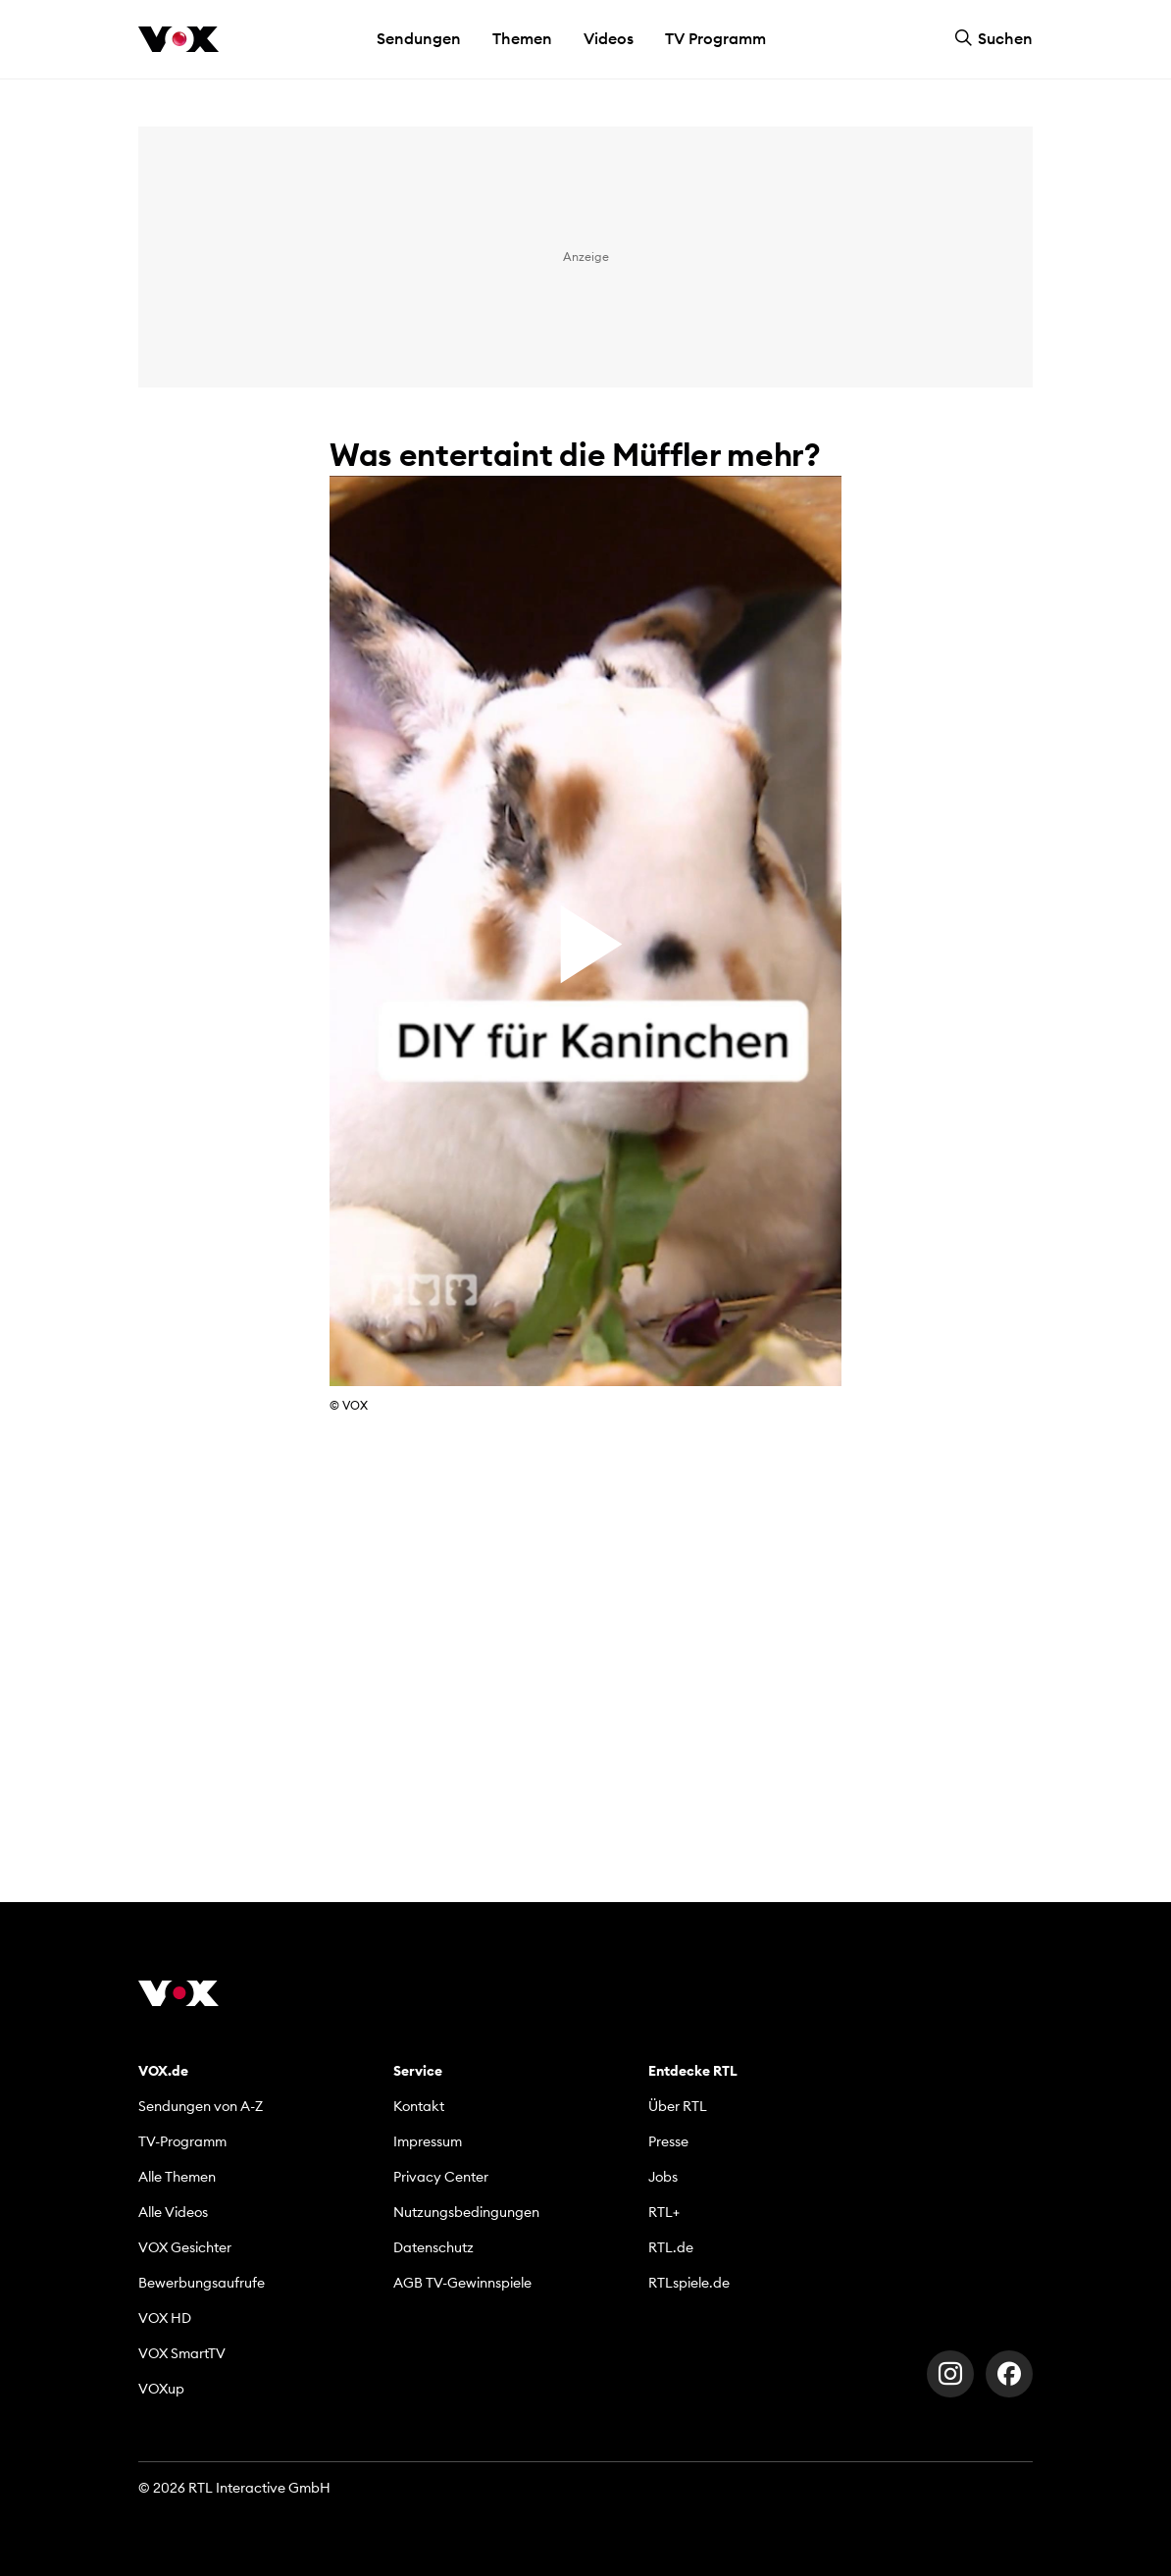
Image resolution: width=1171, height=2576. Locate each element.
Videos (609, 38)
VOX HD (164, 2318)
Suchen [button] (993, 38)
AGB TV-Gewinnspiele (462, 2283)
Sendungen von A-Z (200, 2106)
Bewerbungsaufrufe (201, 2283)
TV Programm (715, 38)
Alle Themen (177, 2177)
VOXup (161, 2388)
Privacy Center (440, 2177)
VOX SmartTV (182, 2353)
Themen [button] (522, 38)
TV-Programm (182, 2141)
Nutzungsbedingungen (466, 2212)
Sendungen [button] (419, 38)
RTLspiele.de (689, 2283)
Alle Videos (173, 2212)
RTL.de (670, 2247)
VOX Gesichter (184, 2247)
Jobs (663, 2177)
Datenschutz (433, 2247)
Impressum (427, 2141)
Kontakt (418, 2106)
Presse (668, 2141)
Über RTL (677, 2106)
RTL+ (664, 2212)
